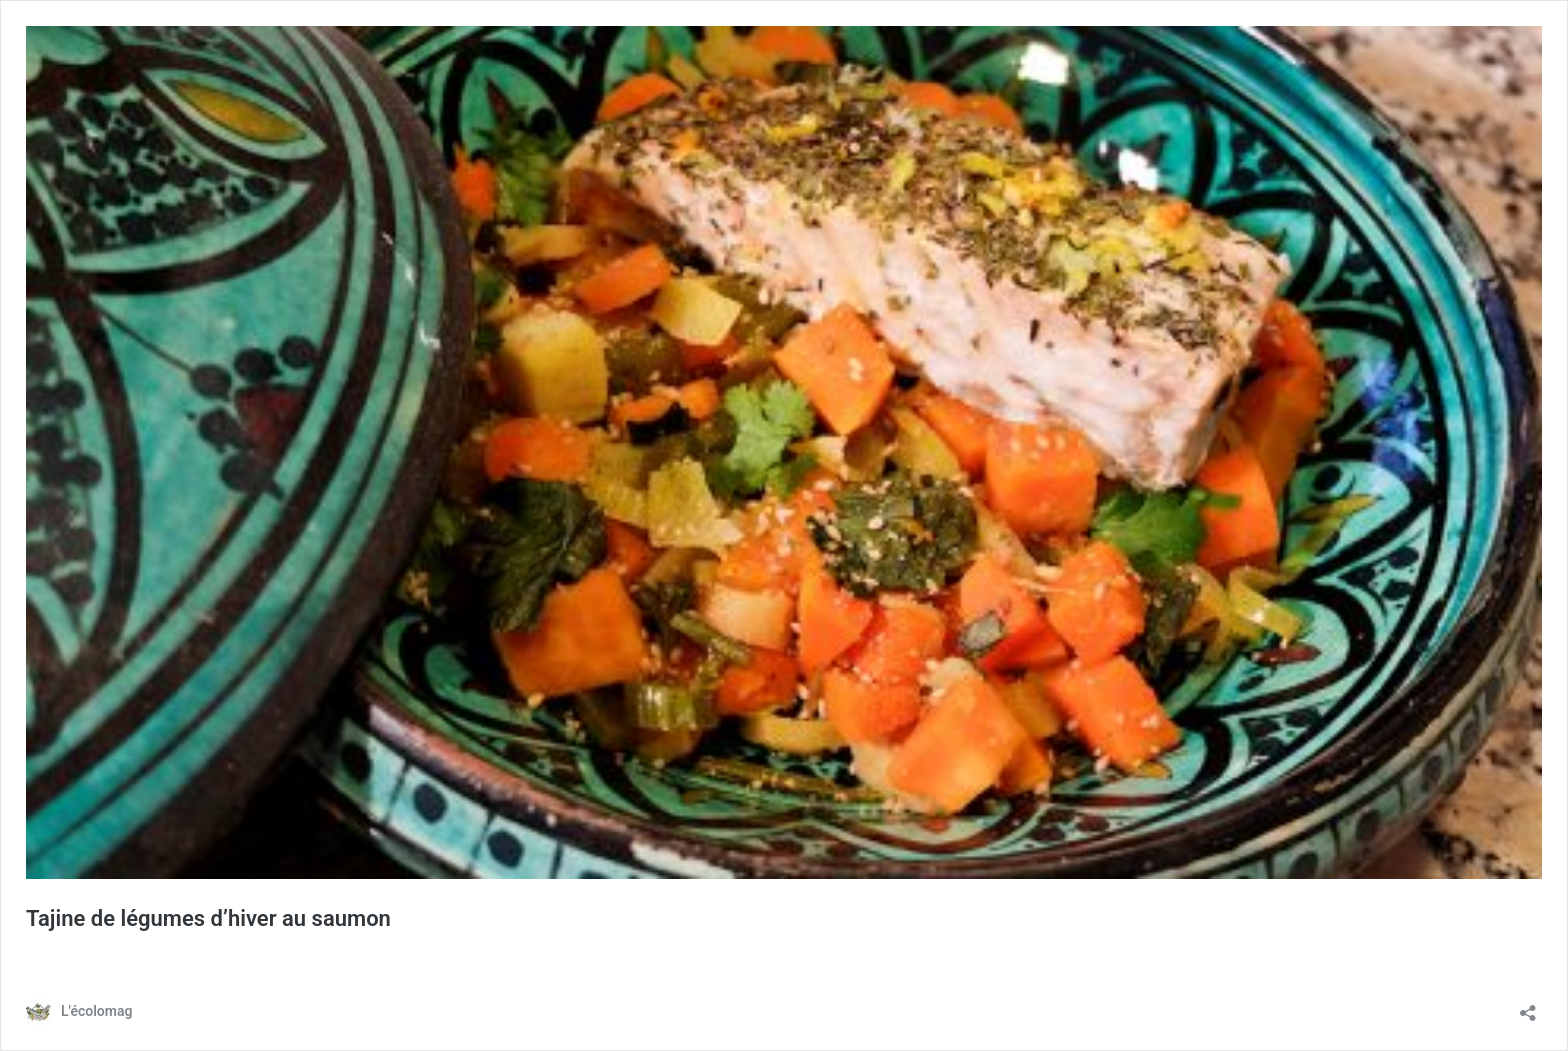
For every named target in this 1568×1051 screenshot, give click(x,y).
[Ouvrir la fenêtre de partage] (1528, 1006)
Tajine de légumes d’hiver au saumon (208, 918)
